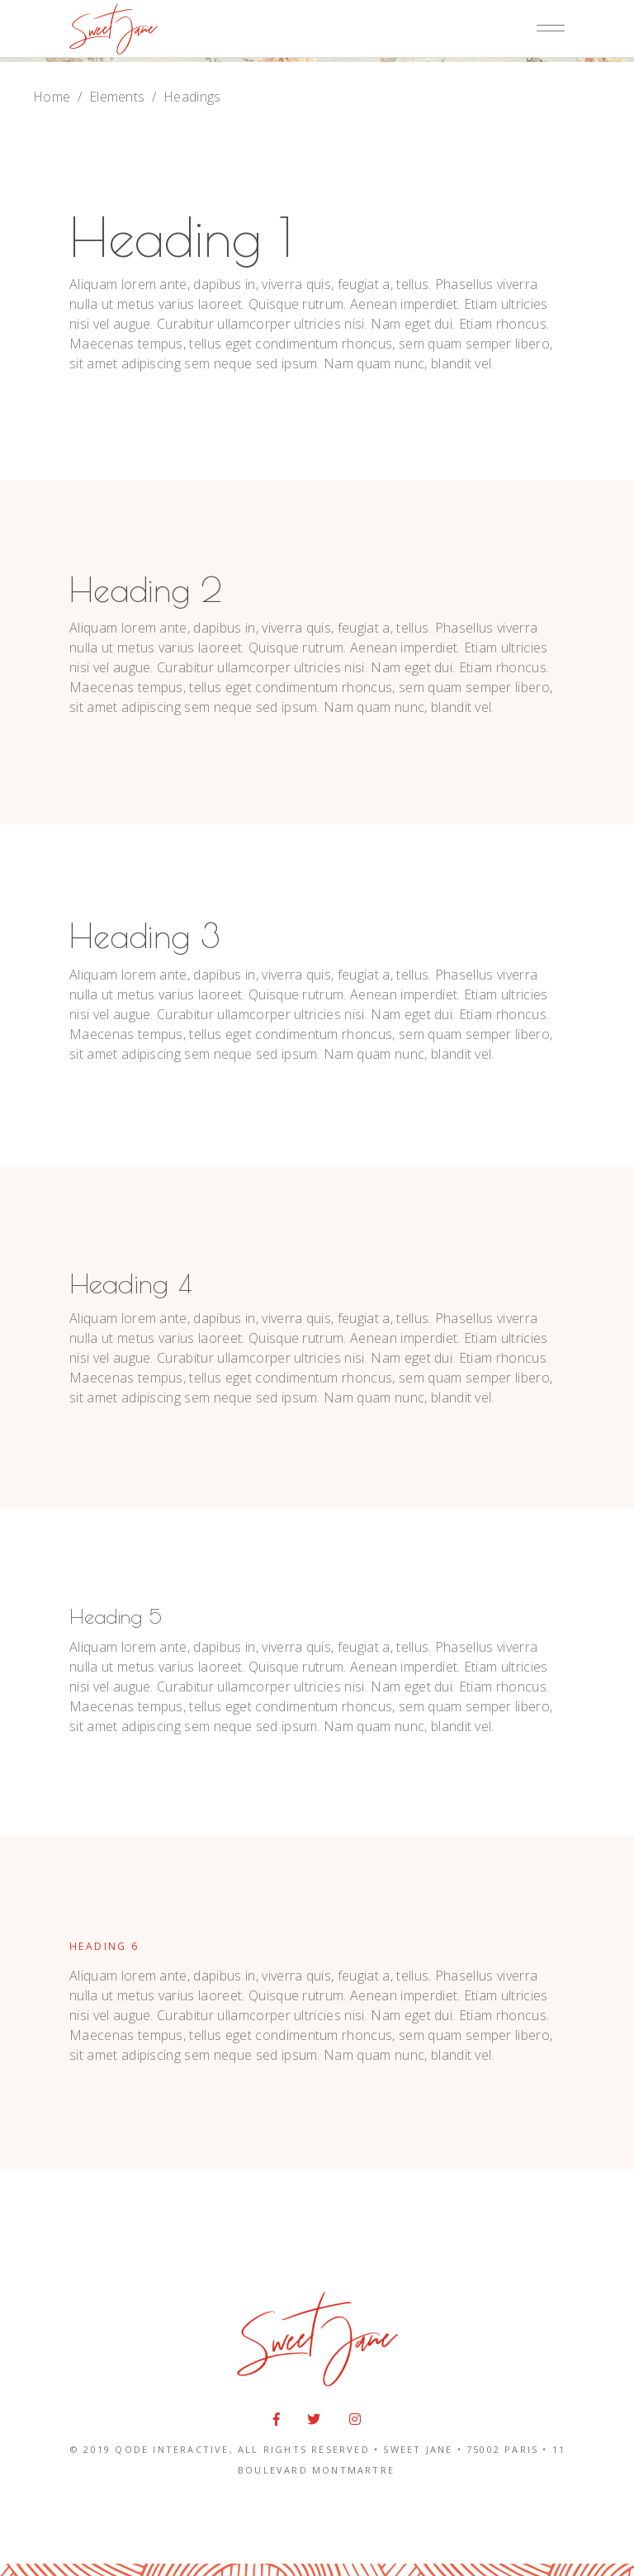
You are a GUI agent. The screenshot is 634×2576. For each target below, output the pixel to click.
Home (51, 97)
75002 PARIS (502, 2449)
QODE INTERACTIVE (172, 2449)
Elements (117, 97)
